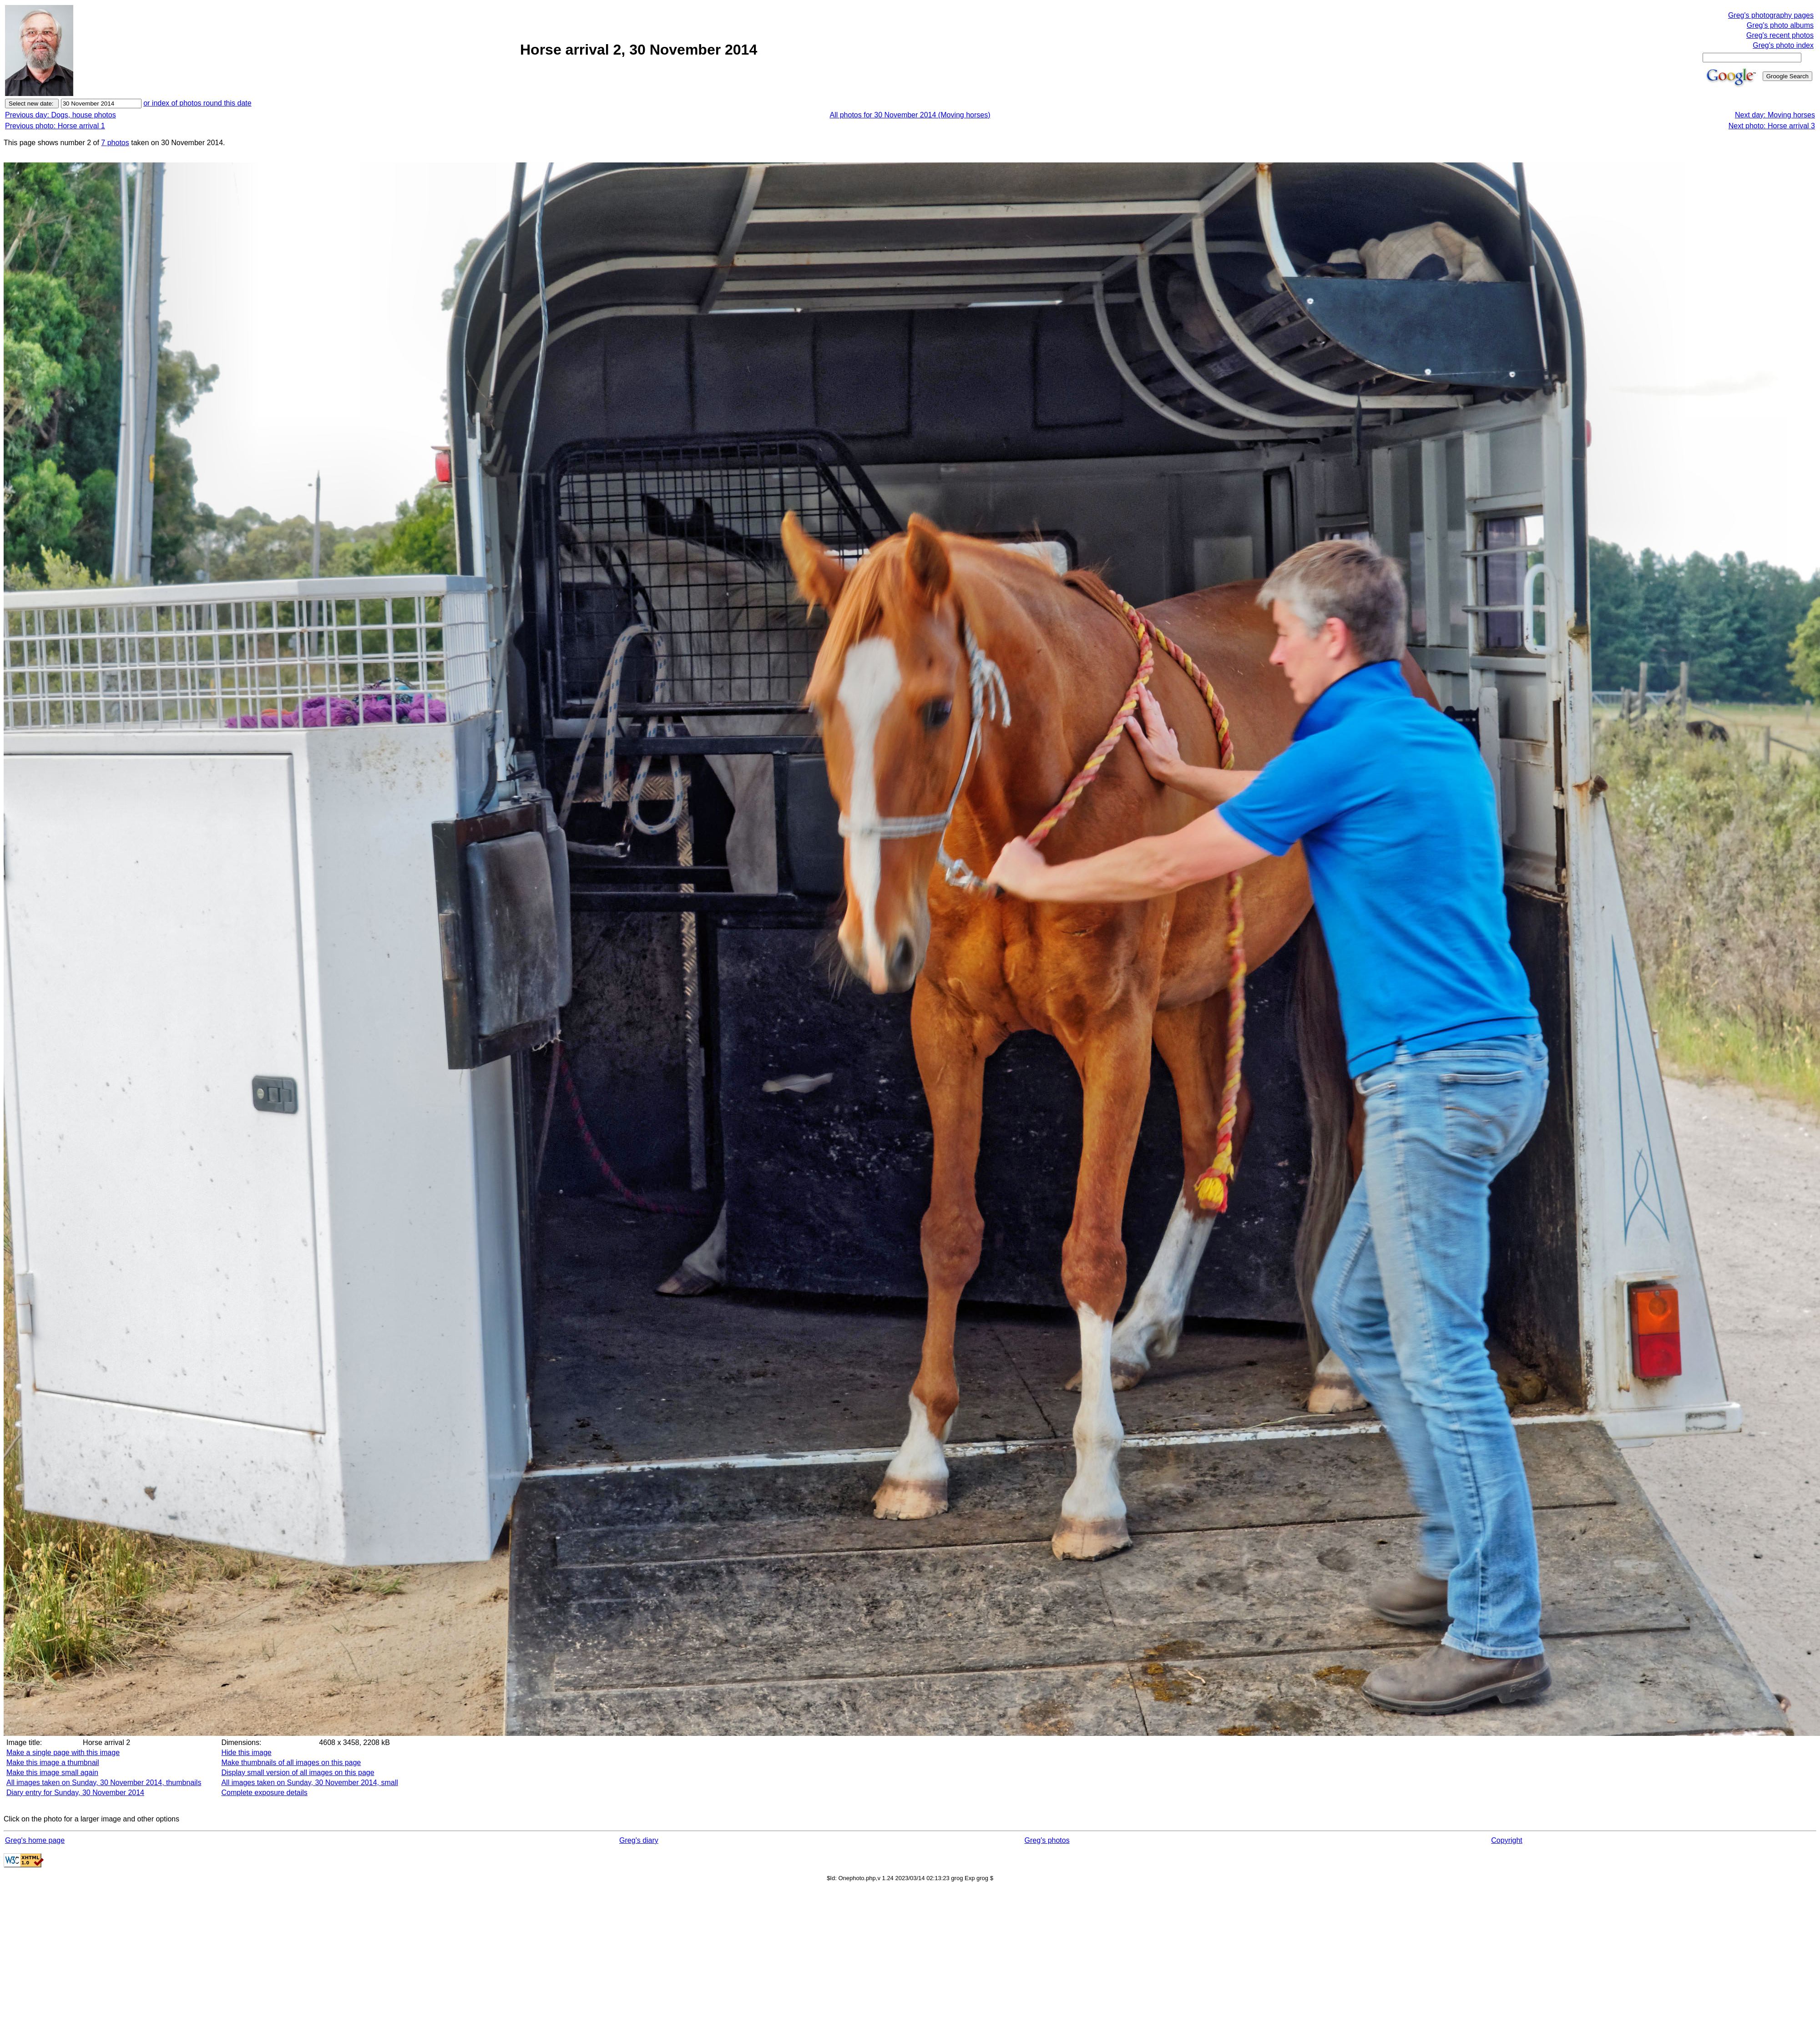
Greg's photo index (1783, 45)
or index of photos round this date (197, 103)
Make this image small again (52, 1772)
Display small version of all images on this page (297, 1772)
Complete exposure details (264, 1792)
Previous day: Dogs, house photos (60, 115)
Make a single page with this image (63, 1752)
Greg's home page (35, 1840)
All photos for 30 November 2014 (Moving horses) (909, 115)
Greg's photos (1047, 1840)
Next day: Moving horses (1775, 115)
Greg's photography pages (1771, 15)
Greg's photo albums (1780, 25)
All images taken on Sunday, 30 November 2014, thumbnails (103, 1782)
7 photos (115, 143)
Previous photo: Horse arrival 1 (55, 126)
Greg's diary (638, 1840)
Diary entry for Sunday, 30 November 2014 (75, 1792)
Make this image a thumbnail (52, 1762)
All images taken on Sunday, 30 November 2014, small (309, 1782)
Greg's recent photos (1780, 35)
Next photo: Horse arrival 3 (1772, 126)
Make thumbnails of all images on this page (291, 1762)
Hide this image (246, 1752)
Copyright (1506, 1840)
